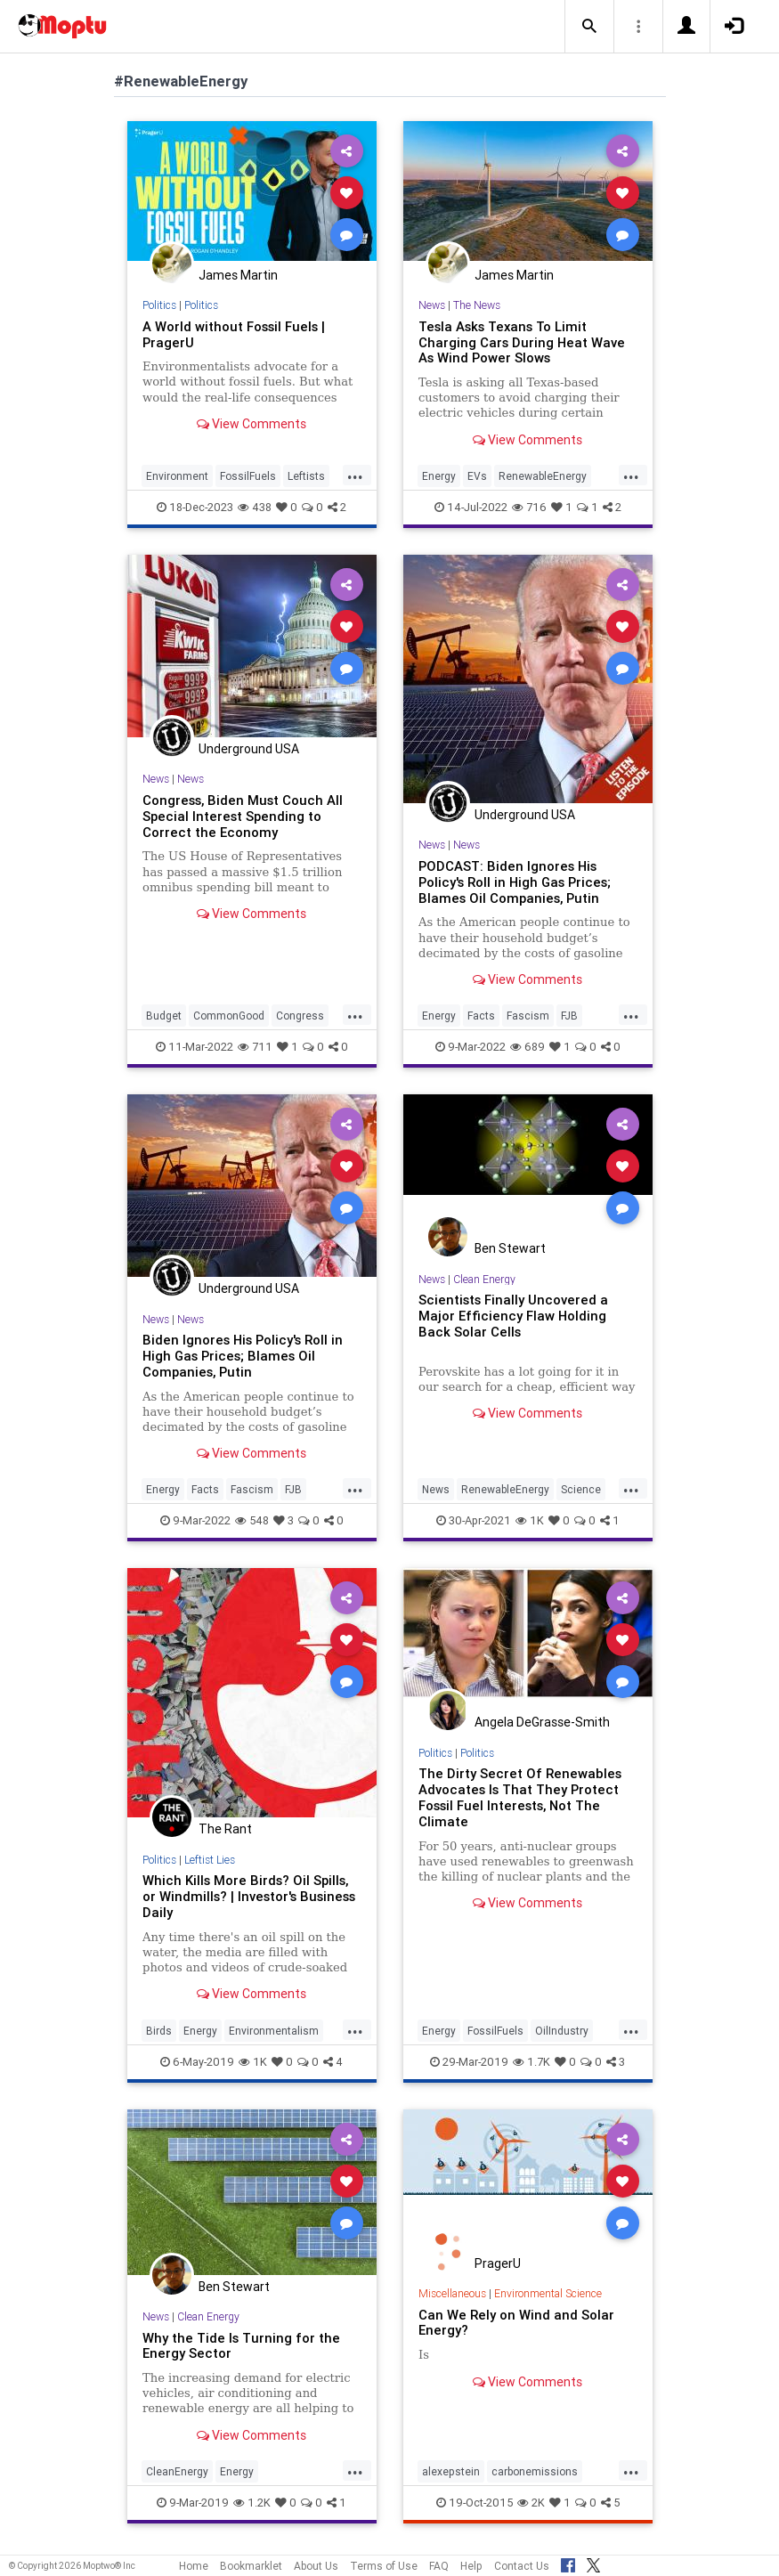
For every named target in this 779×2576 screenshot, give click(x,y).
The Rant (225, 1829)
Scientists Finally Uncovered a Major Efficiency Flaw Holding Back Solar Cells (513, 1315)
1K (529, 1520)
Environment (177, 476)
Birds (159, 2030)
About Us (316, 2565)
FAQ (439, 2565)
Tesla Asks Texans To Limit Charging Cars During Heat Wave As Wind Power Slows (521, 342)
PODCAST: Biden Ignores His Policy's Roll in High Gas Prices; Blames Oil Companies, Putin (514, 881)
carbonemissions (534, 2471)
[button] (589, 26)
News (431, 305)
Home (193, 2565)
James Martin (238, 275)
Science (581, 1489)
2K (531, 2502)
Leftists (306, 476)
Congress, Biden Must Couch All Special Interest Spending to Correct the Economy (242, 816)
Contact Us (521, 2565)
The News (476, 305)
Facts (481, 1015)
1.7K (531, 2061)
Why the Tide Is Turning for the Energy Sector (241, 2345)
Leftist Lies (209, 1859)
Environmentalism (274, 2030)
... (355, 474)
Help (471, 2565)
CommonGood (228, 1015)
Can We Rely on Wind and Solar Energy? (516, 2322)
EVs (477, 476)
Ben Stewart (510, 1248)
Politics (159, 305)
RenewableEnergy (543, 476)
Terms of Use (384, 2565)
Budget (164, 1015)
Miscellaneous (452, 2293)
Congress (300, 1015)
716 (529, 507)
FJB (569, 1015)
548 (252, 1520)
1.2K (252, 2502)
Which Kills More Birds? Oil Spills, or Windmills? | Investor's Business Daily (248, 1896)
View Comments (251, 424)
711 (255, 1046)
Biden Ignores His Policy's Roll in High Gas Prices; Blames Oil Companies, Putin (242, 1355)
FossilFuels (248, 476)
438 (255, 507)
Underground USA (249, 749)
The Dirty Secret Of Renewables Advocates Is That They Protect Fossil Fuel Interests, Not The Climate (519, 1797)
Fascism (528, 1015)
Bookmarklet (251, 2565)
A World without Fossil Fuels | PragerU (233, 334)
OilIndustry (561, 2030)
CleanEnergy (177, 2471)
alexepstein (451, 2471)
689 (527, 1046)
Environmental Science (548, 2293)
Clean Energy (484, 1279)
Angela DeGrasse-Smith (542, 1722)
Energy (439, 476)
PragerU (498, 2263)
